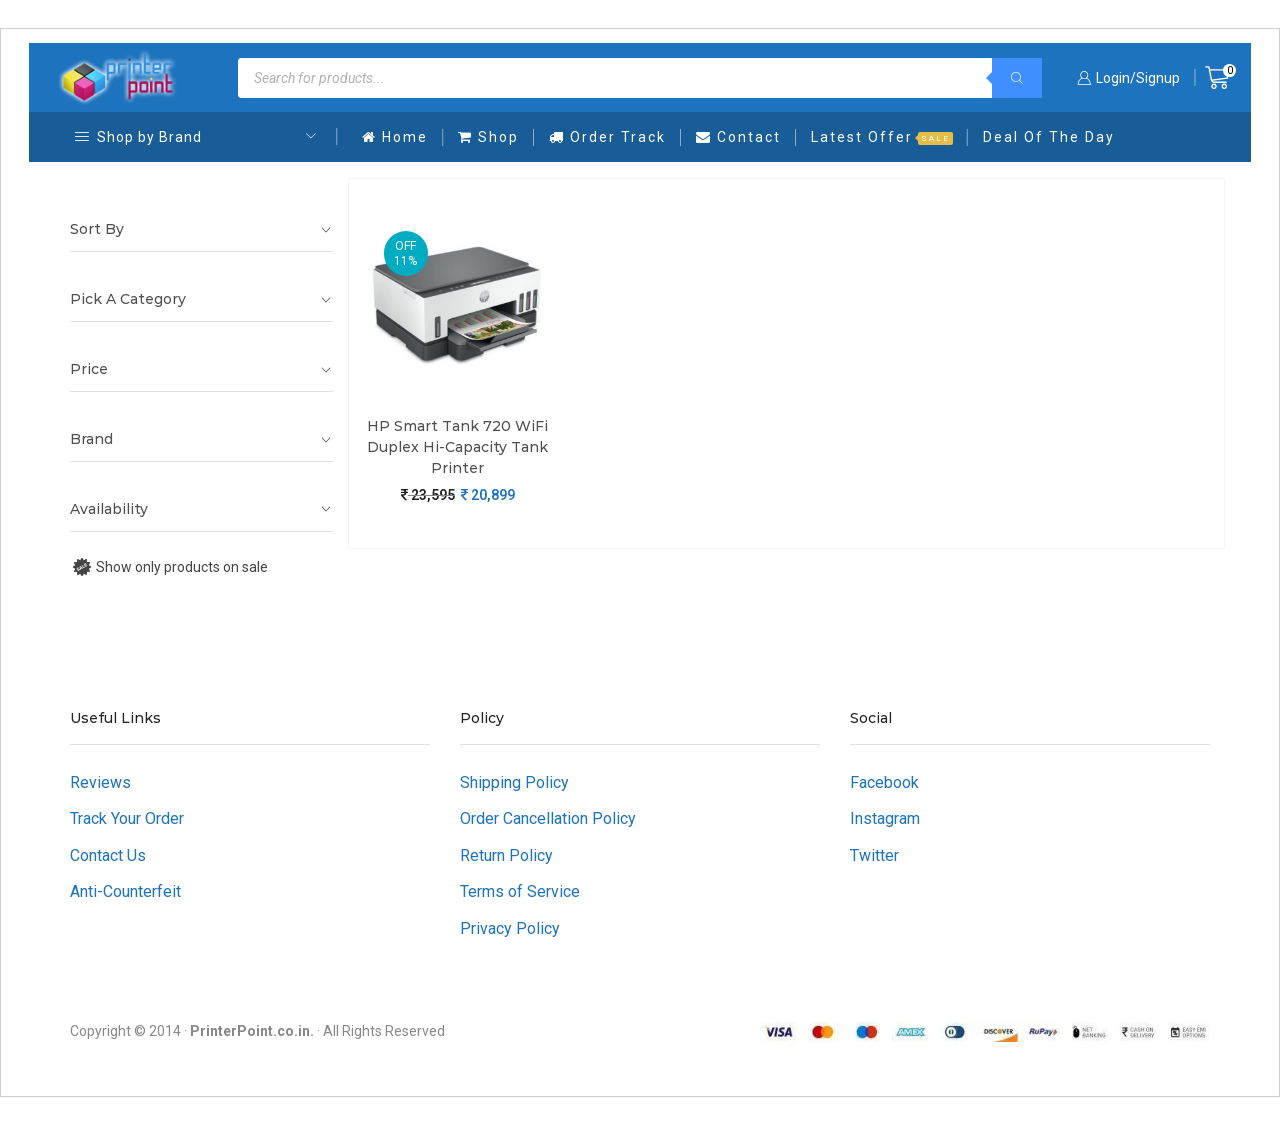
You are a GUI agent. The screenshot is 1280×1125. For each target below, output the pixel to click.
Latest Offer (882, 137)
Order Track (607, 137)
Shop (488, 137)
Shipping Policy (514, 782)
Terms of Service (520, 891)
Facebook (884, 782)
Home (395, 137)
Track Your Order (127, 818)
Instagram (885, 818)
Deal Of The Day (1049, 137)
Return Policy (506, 855)
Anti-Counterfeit (125, 891)
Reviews (100, 782)
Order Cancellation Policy (548, 818)
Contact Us (108, 855)
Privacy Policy (510, 928)
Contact (738, 137)
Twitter (874, 855)
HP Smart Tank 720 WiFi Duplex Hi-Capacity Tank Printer (457, 447)
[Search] (1017, 78)
